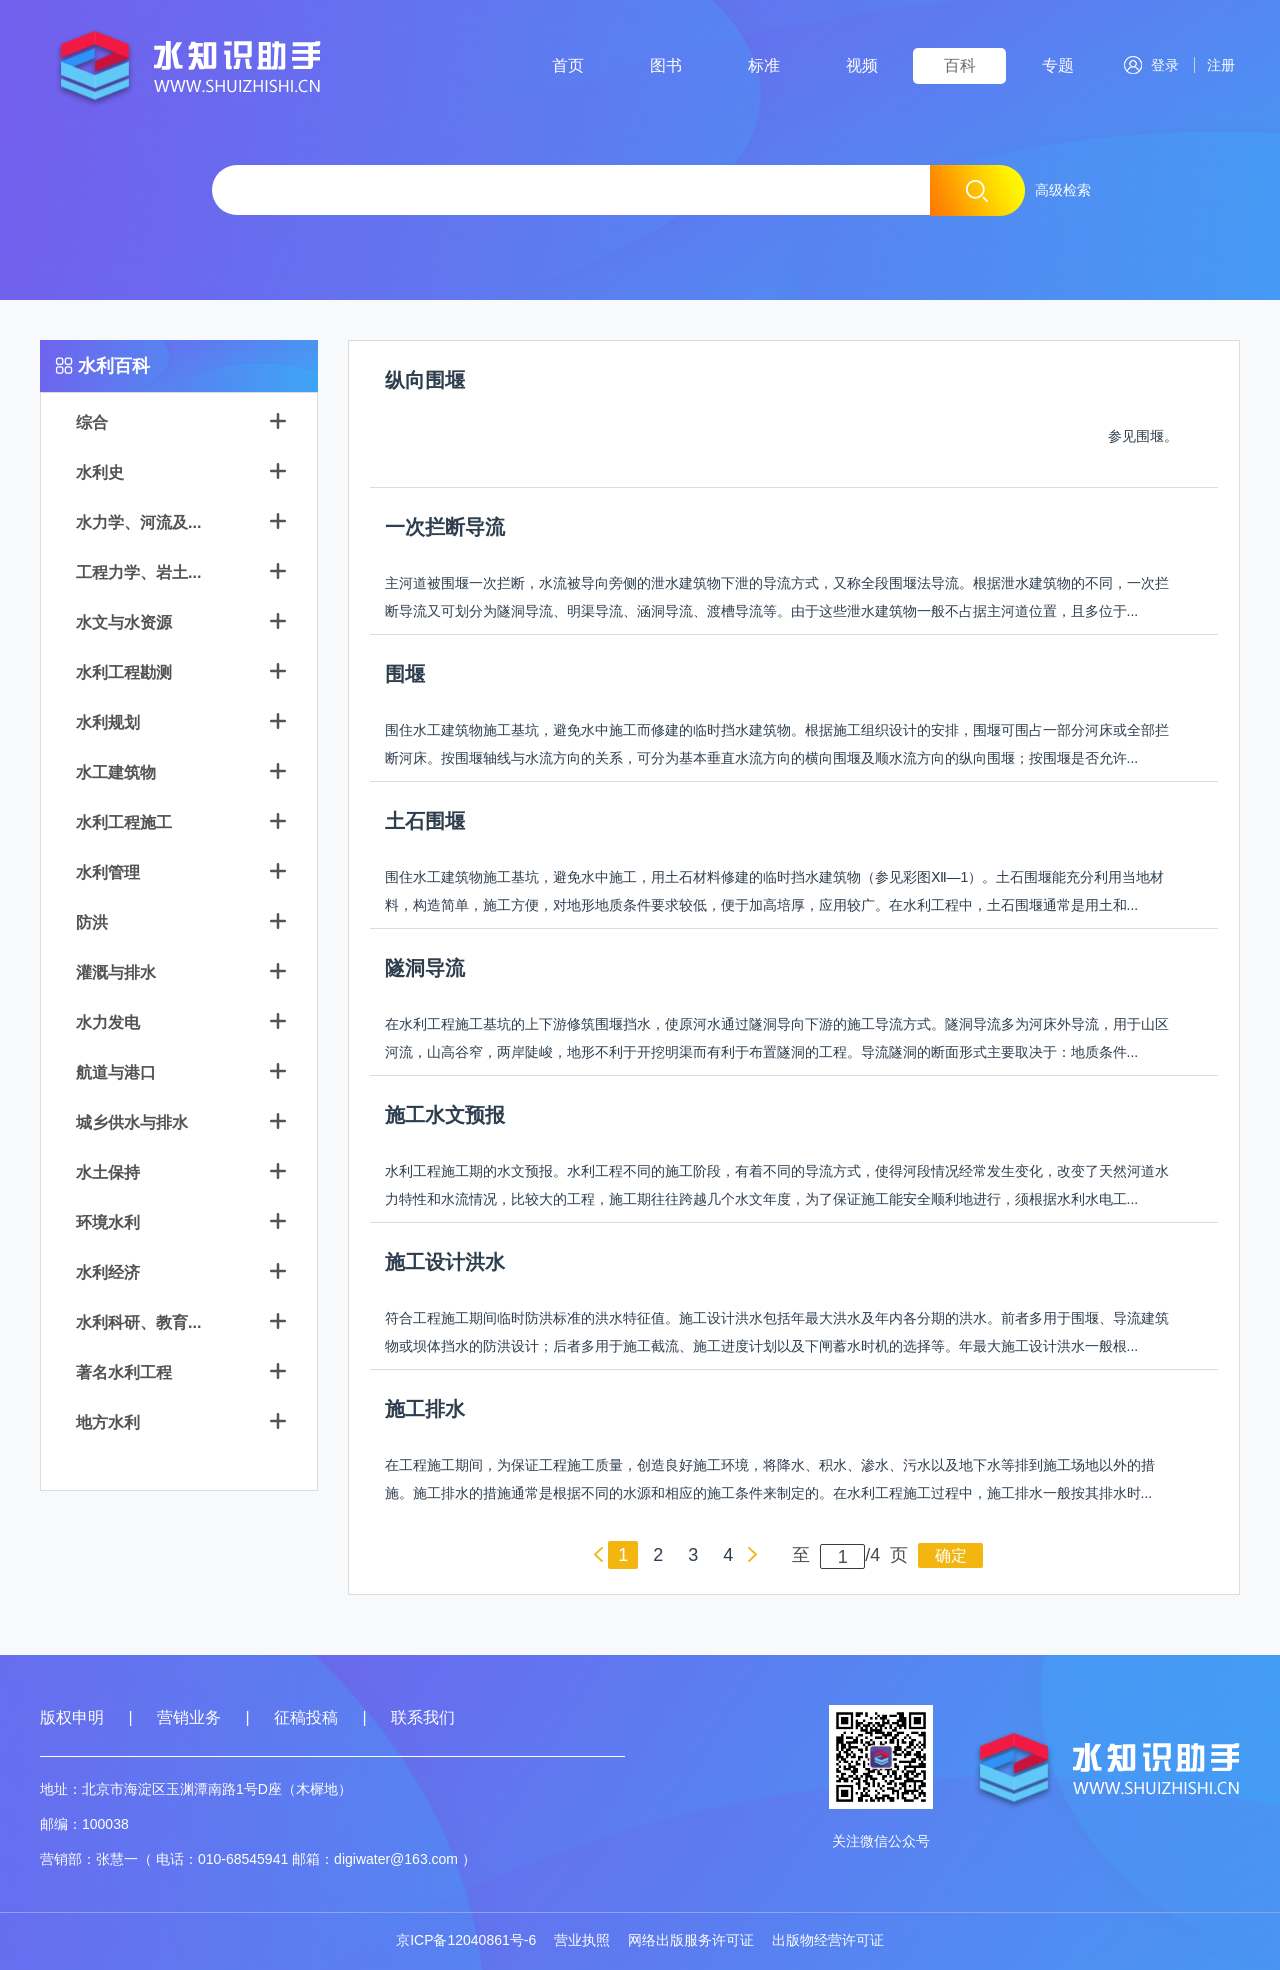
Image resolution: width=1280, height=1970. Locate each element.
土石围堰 (425, 821)
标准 (764, 65)
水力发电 (108, 1022)
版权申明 (72, 1717)
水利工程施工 (124, 822)
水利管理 (108, 872)
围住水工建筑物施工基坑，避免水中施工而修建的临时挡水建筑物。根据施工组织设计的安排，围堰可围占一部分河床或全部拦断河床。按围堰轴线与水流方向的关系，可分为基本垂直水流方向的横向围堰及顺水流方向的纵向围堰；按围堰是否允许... (777, 744)
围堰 (405, 674)
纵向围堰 (425, 380)
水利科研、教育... (138, 1322)
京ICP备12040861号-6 (466, 1940)
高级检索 (1063, 190)
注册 (1217, 65)
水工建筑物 (116, 772)
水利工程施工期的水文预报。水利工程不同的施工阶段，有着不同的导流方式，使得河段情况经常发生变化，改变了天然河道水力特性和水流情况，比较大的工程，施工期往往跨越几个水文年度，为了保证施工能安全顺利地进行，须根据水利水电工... (777, 1185)
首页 (568, 65)
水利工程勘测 (124, 672)
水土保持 (108, 1172)
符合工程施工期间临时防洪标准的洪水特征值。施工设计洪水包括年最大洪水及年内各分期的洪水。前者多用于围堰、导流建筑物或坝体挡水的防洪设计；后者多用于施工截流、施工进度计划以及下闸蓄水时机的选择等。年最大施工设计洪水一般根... (777, 1332)
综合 (92, 422)
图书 (666, 65)
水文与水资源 (124, 622)
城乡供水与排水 (132, 1122)
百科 (960, 65)
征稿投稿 (308, 1717)
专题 (1058, 65)
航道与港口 (116, 1072)
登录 (1151, 65)
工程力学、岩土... (138, 572)
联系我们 (423, 1717)
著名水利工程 (124, 1372)
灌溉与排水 (116, 972)
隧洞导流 (425, 968)
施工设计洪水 (445, 1262)
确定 (951, 1555)
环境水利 (108, 1222)
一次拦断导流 (445, 527)
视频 (862, 65)
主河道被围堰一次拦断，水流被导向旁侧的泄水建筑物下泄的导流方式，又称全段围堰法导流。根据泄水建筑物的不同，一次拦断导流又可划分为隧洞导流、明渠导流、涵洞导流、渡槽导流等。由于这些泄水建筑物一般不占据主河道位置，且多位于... (777, 597)
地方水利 (108, 1422)
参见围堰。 (1143, 436)
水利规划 (108, 722)
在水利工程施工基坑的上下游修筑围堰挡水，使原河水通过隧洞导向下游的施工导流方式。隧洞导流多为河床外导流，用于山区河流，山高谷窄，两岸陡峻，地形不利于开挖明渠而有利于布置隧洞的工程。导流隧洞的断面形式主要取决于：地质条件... (777, 1038)
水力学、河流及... (138, 522)
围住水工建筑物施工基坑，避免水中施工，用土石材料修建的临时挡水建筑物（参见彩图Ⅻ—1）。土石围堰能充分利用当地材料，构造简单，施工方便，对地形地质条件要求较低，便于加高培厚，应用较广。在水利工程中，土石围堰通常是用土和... (775, 891)
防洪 (92, 922)
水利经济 (108, 1272)
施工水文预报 (445, 1115)
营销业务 (189, 1717)
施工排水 (425, 1409)
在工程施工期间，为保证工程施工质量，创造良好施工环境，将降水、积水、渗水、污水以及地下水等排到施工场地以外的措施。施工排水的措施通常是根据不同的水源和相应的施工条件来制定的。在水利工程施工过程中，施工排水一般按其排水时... (770, 1479)
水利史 (100, 472)
